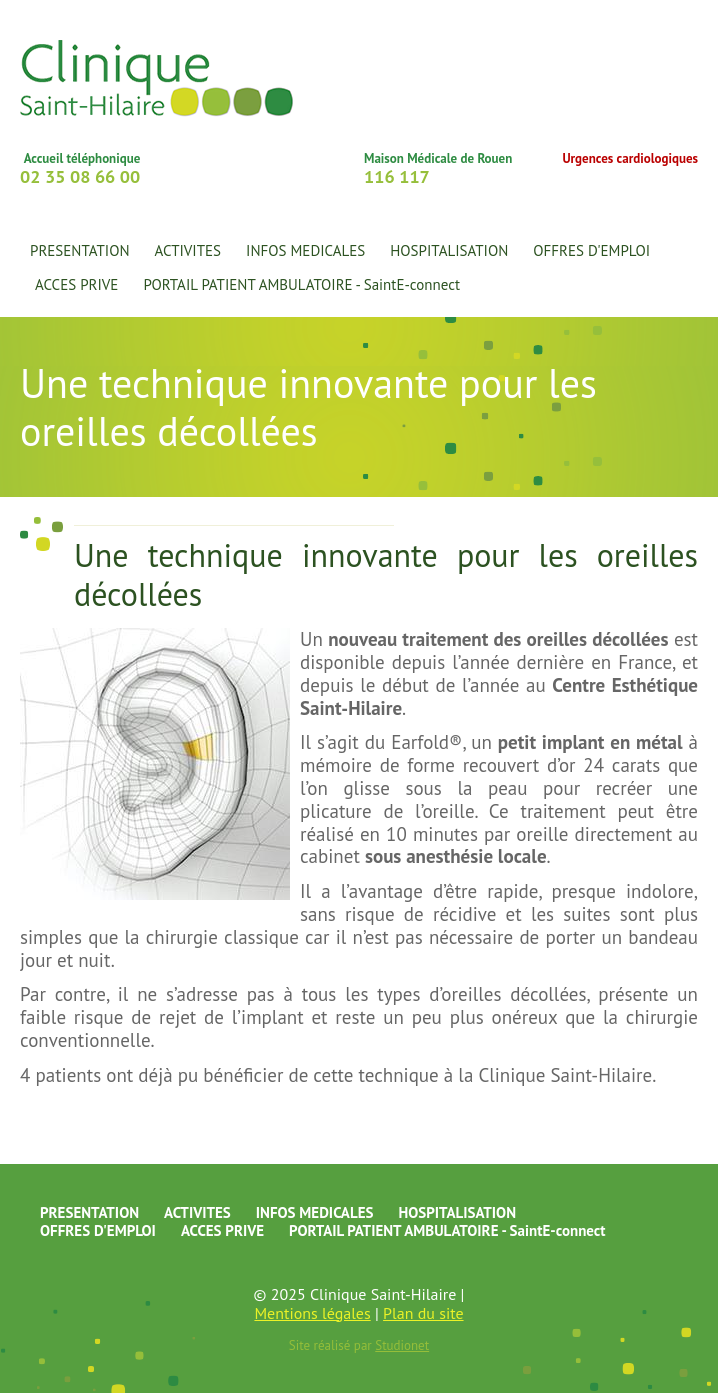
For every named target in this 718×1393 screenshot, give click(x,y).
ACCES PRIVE (76, 284)
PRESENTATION (89, 1212)
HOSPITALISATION (457, 1212)
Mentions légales (312, 1313)
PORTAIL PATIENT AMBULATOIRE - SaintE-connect (301, 284)
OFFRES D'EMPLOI (591, 250)
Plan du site (423, 1313)
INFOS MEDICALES (305, 250)
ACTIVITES (197, 1212)
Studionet (402, 1345)
